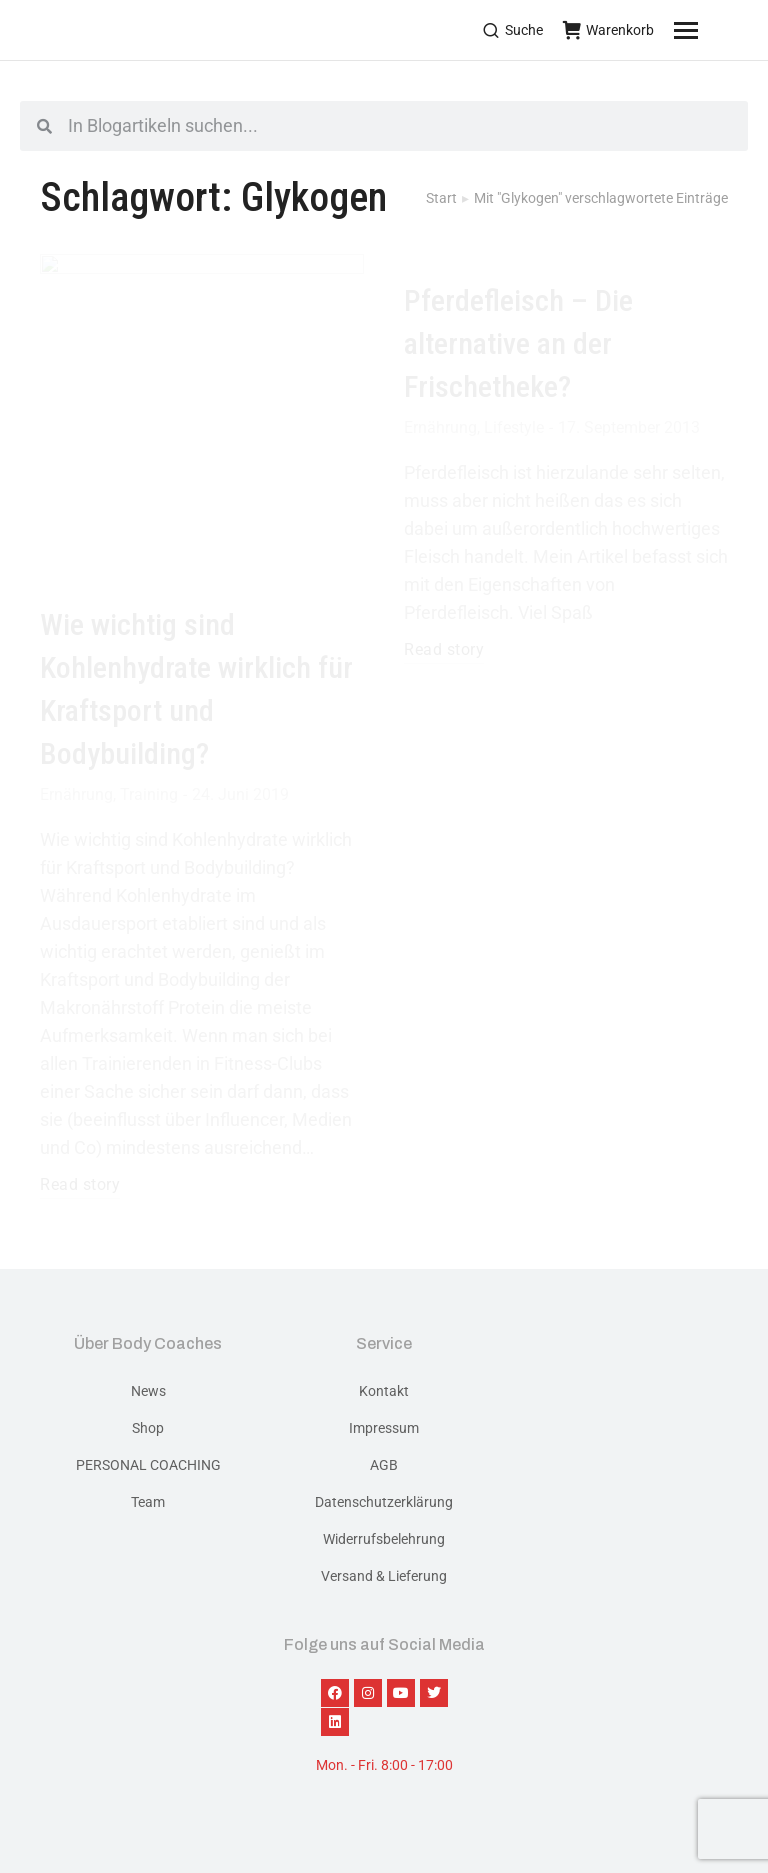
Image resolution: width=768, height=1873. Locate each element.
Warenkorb (608, 30)
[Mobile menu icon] (711, 30)
